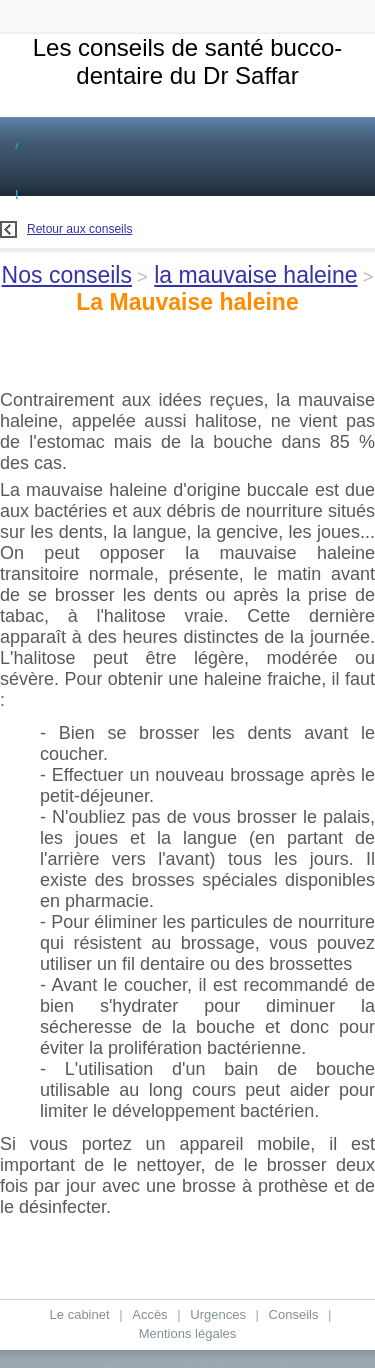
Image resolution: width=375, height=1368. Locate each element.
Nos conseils (67, 275)
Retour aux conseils (66, 229)
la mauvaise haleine (255, 275)
